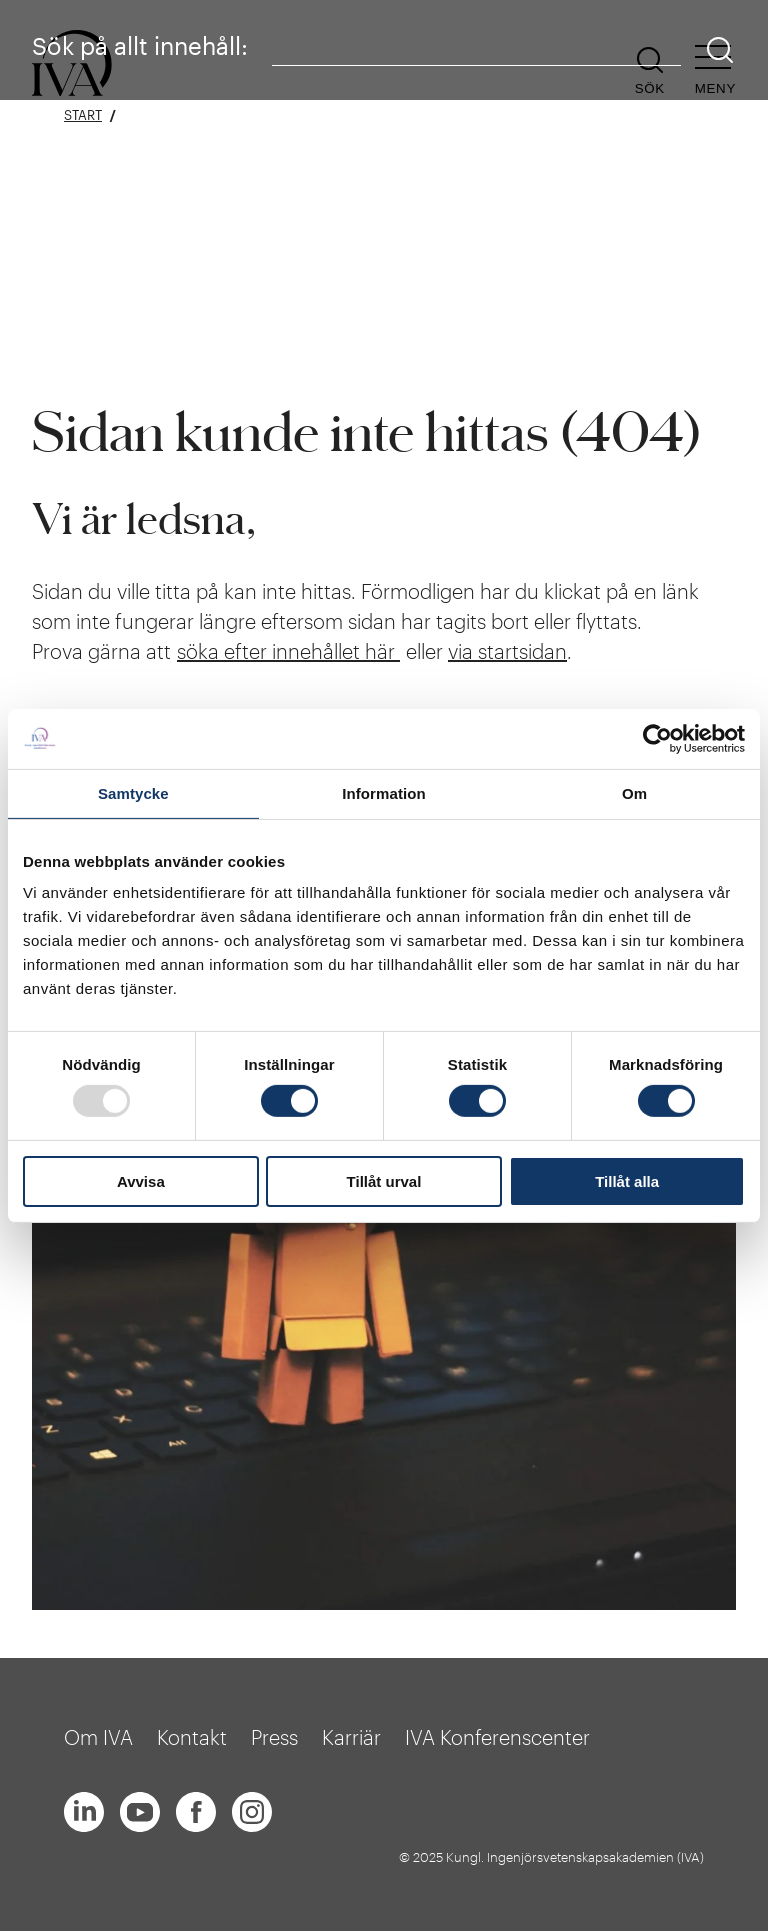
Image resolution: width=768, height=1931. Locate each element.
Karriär (351, 1737)
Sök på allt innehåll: (140, 45)
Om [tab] (634, 792)
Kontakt (192, 1737)
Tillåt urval (384, 1181)
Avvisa (141, 1181)
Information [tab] (384, 792)
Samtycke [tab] (133, 792)
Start (83, 115)
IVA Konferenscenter (497, 1737)
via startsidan (507, 651)
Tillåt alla (627, 1181)
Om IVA (98, 1737)
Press (274, 1737)
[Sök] (720, 50)
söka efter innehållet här (288, 651)
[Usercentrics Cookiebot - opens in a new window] (657, 738)
